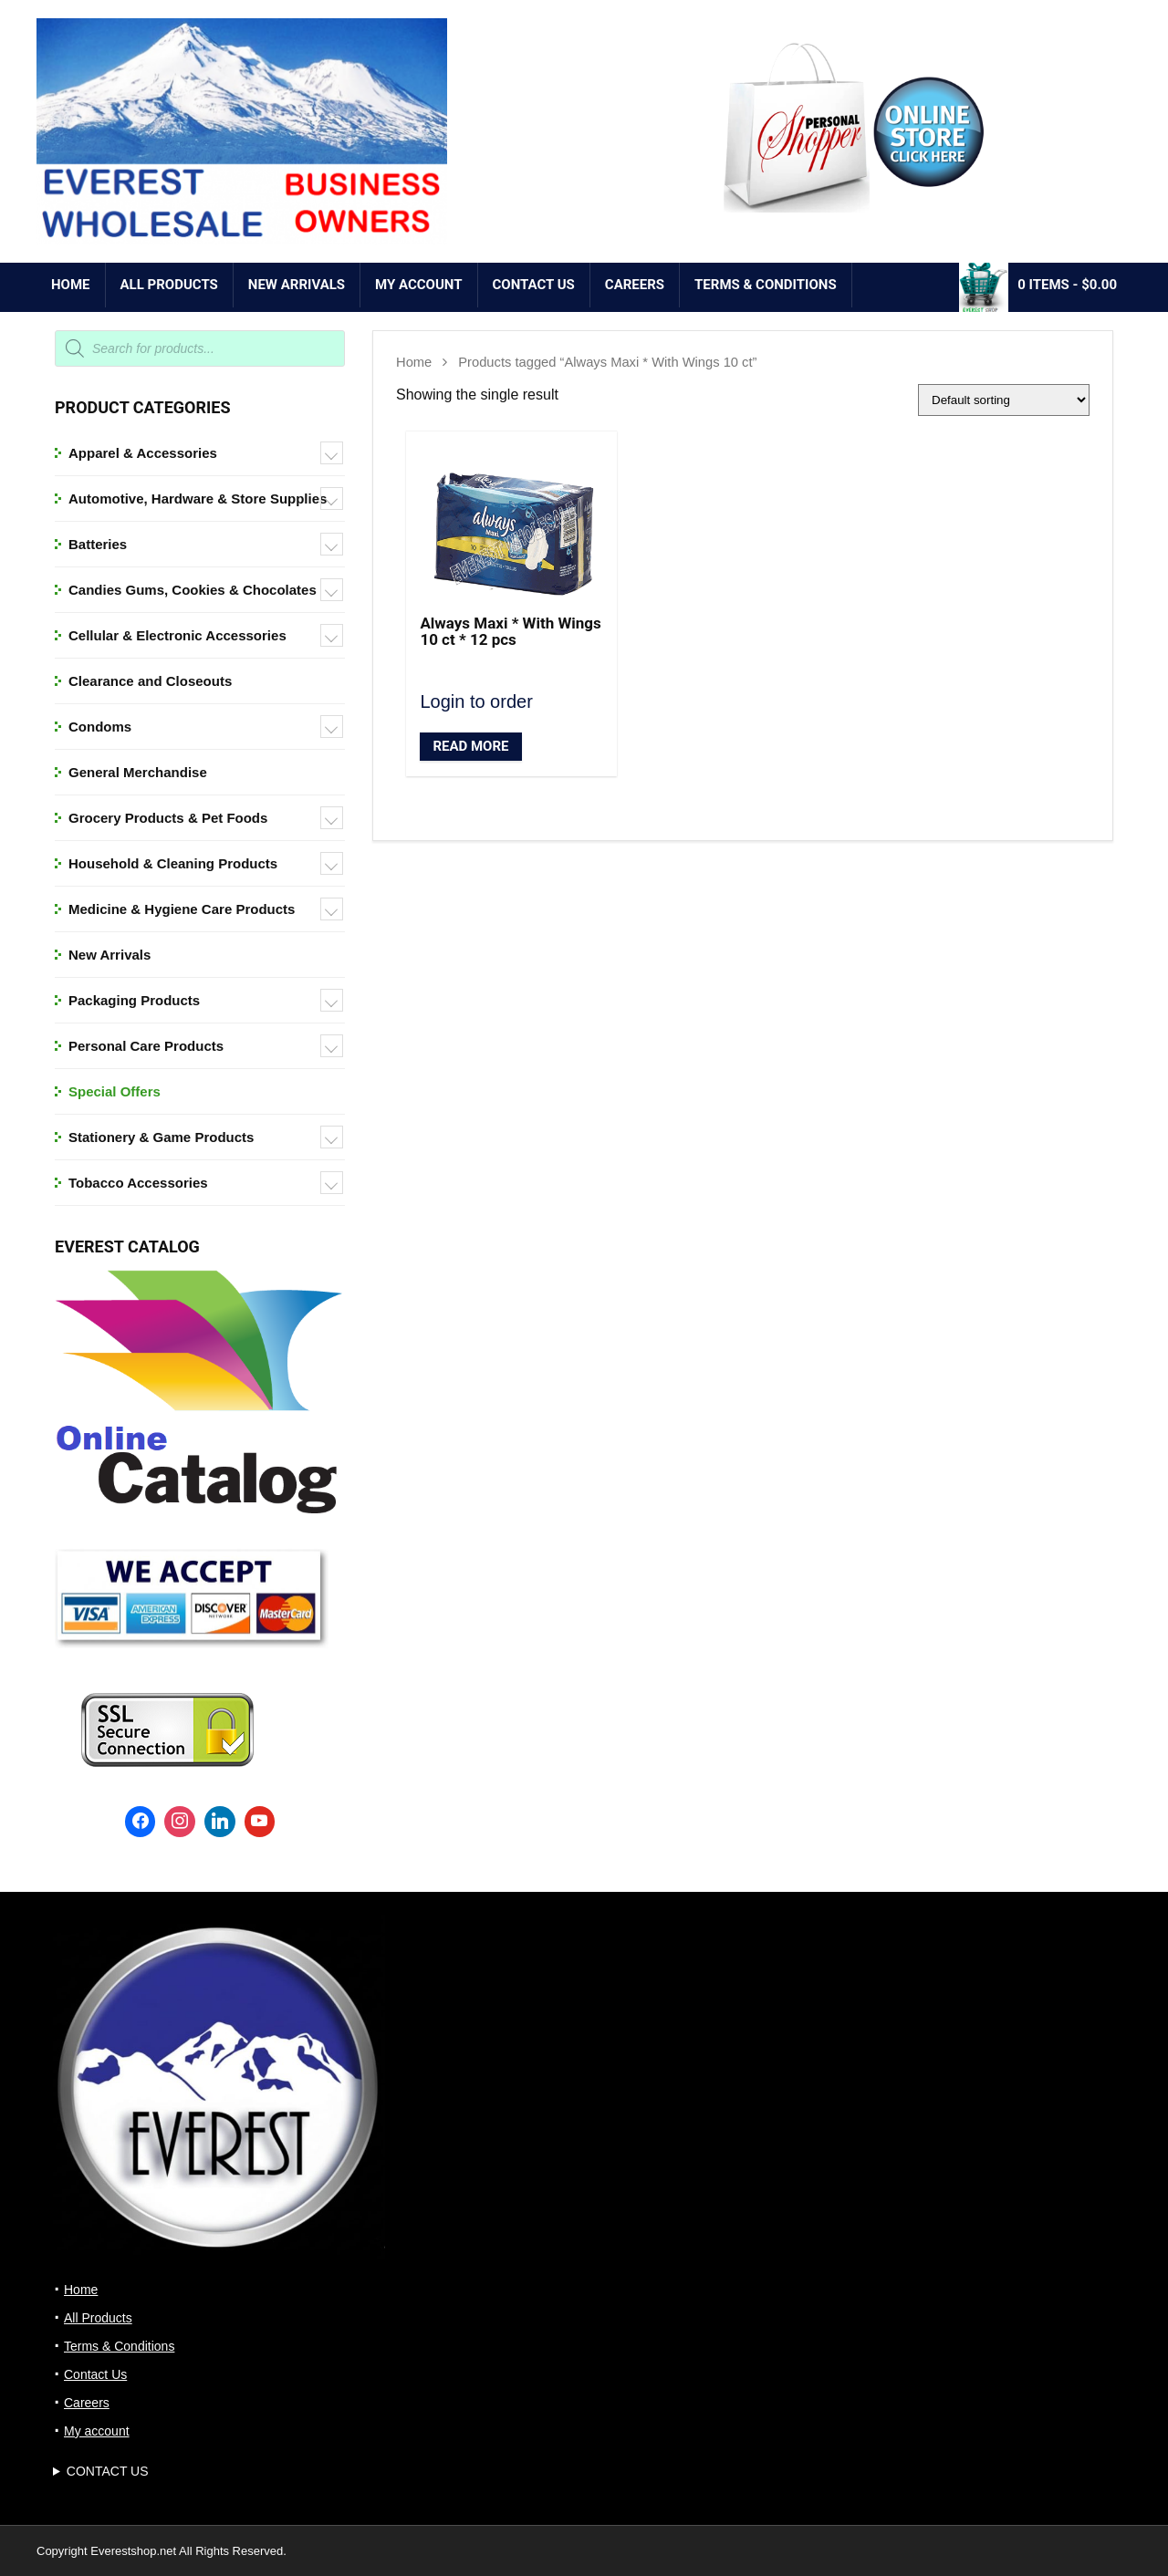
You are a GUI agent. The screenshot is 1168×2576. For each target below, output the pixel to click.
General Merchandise (137, 772)
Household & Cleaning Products (172, 863)
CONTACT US (108, 2471)
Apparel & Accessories (142, 453)
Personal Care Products (146, 1046)
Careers (634, 284)
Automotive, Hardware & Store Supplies (197, 498)
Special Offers (114, 1091)
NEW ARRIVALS (296, 284)
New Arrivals (109, 954)
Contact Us (534, 284)
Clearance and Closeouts (150, 681)
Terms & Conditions (765, 284)
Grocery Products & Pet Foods (167, 818)
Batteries (97, 544)
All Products (169, 284)
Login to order (476, 701)
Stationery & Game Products (161, 1137)
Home (70, 284)
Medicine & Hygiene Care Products (181, 909)
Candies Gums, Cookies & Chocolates (192, 589)
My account (418, 284)
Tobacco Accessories (138, 1182)
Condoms (99, 726)
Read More (470, 746)
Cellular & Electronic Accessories (177, 635)
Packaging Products (134, 1000)
